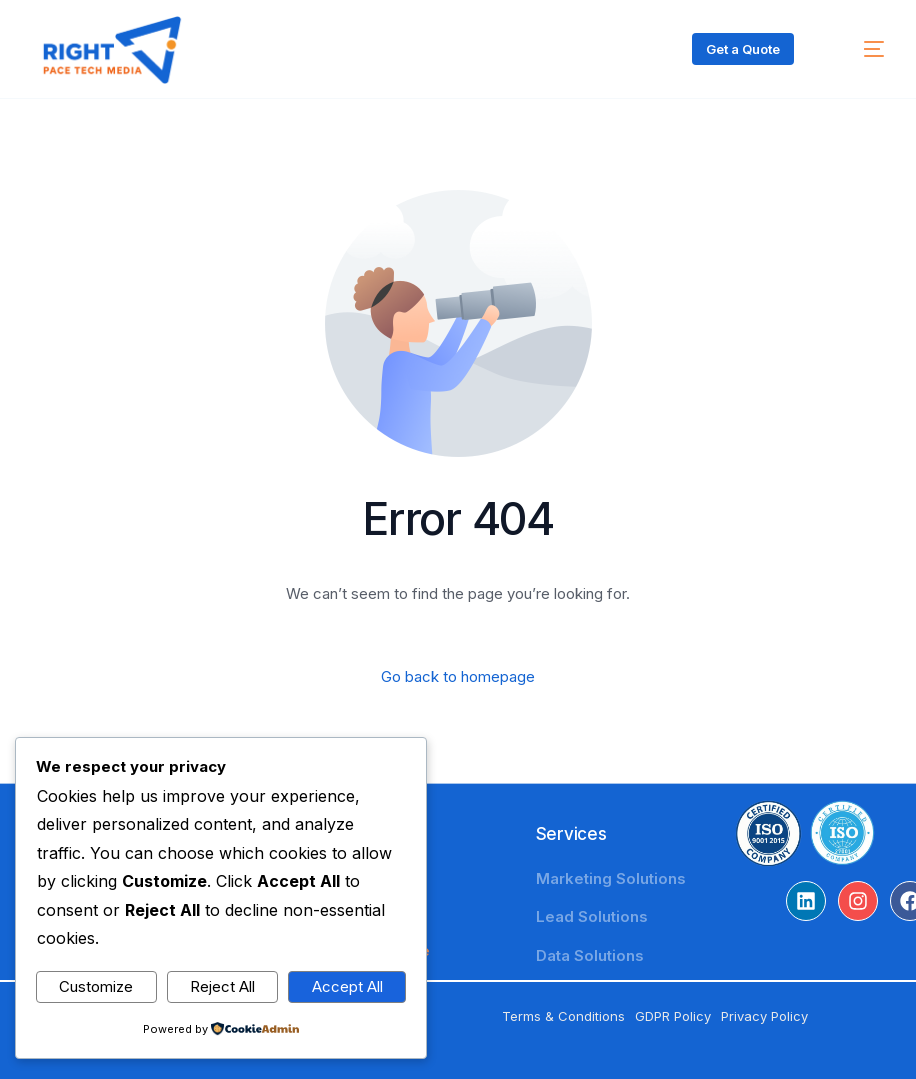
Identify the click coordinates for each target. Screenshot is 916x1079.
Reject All (222, 986)
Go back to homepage (458, 676)
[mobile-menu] (857, 49)
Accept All (347, 986)
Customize (96, 986)
